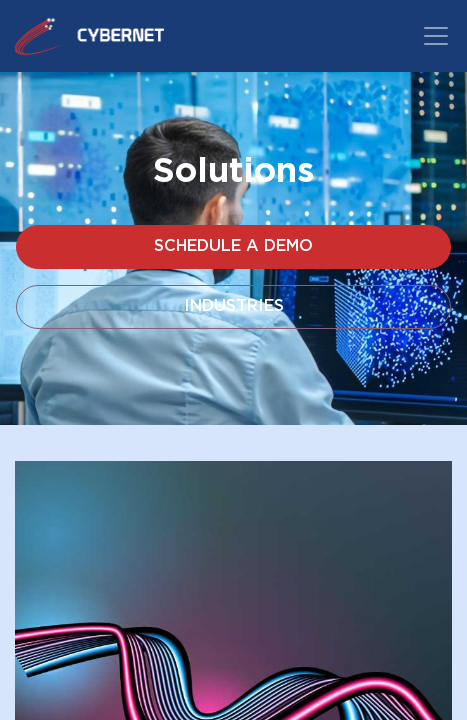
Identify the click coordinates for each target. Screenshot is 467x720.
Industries (234, 306)
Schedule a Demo (233, 246)
